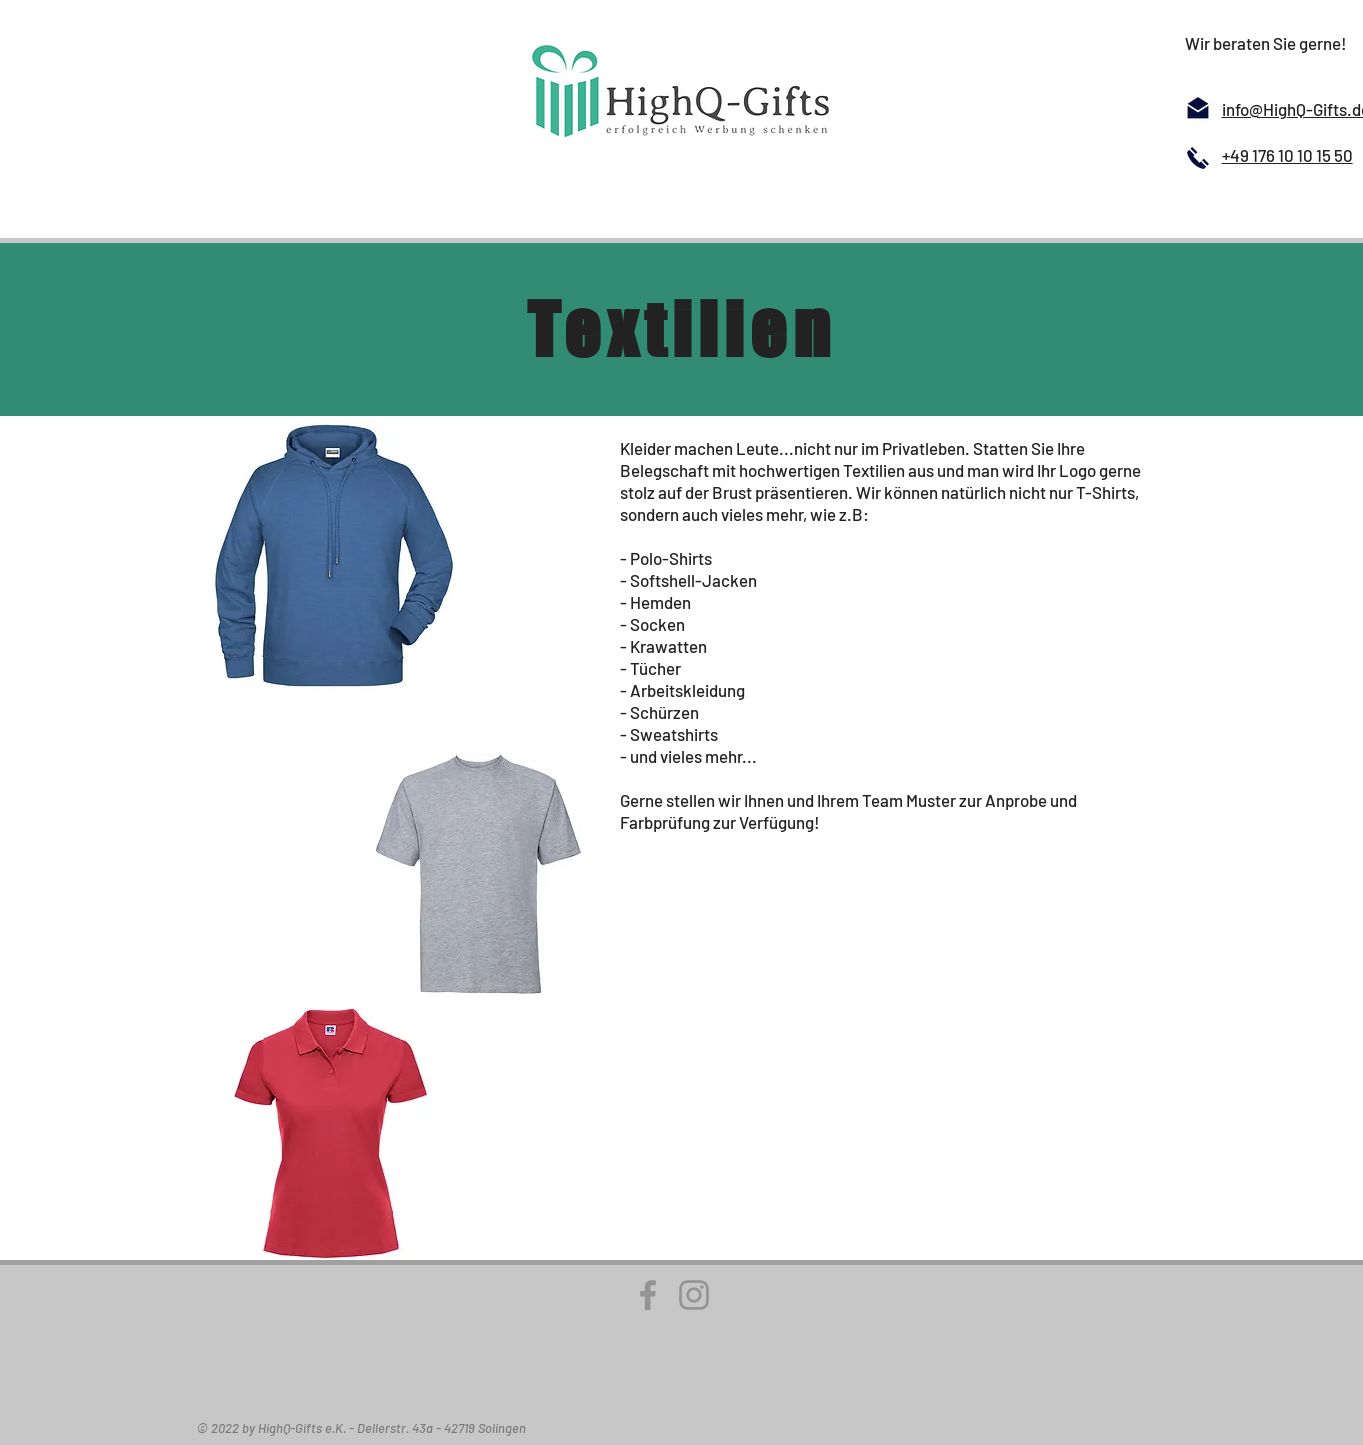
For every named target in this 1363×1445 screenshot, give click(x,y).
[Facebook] (648, 1295)
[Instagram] (694, 1295)
